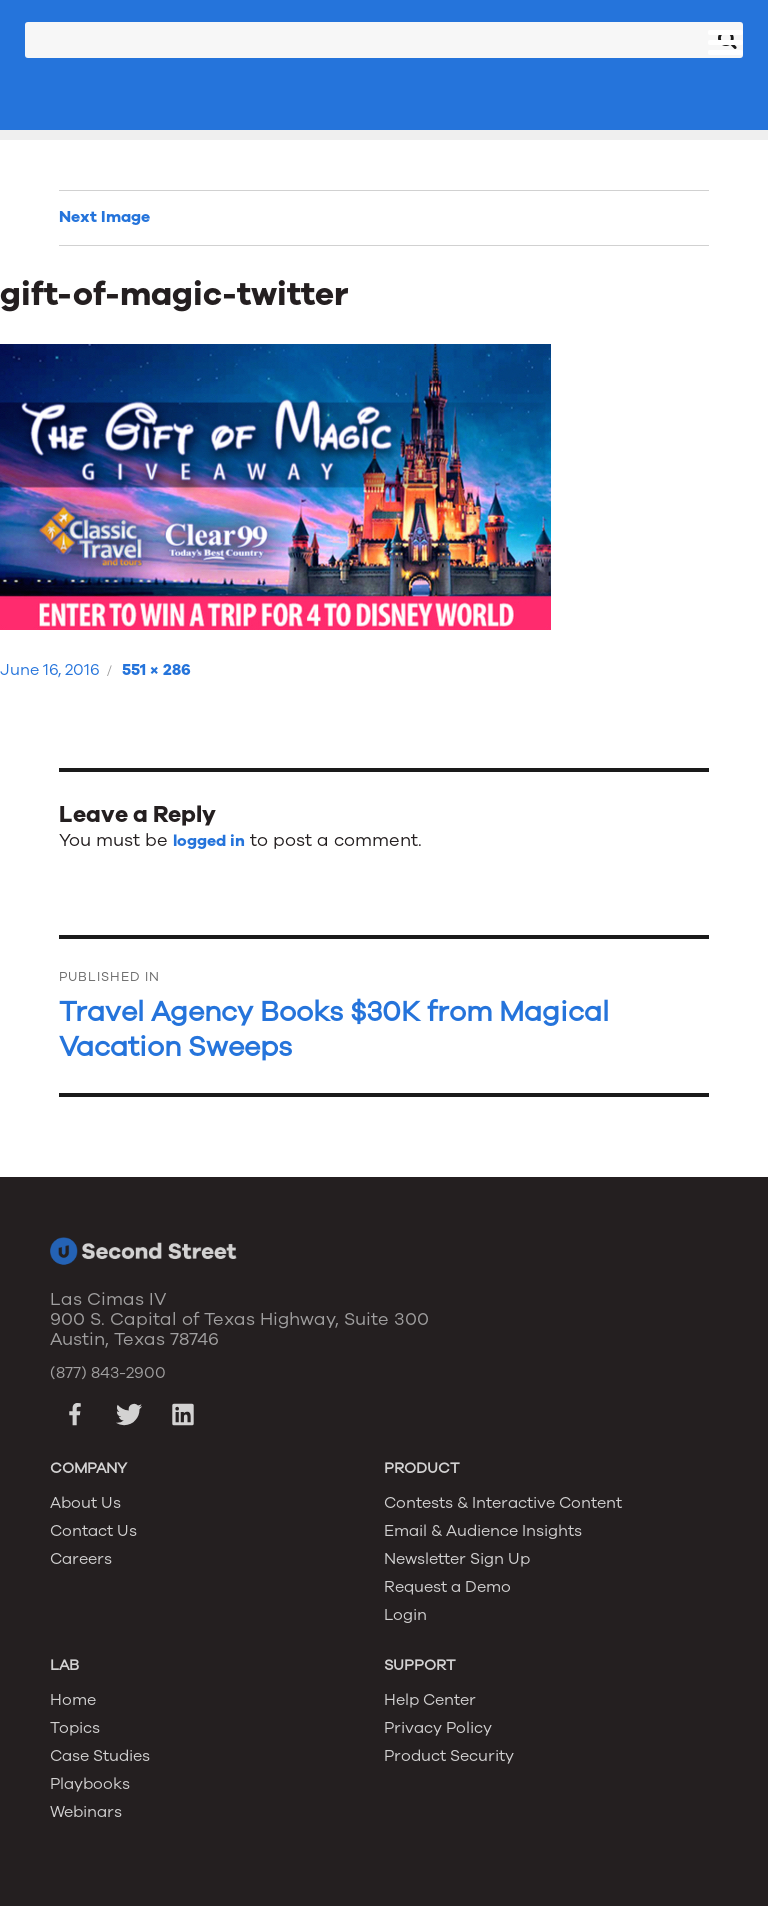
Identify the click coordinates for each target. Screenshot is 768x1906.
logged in (209, 841)
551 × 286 (156, 670)
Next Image (104, 217)
